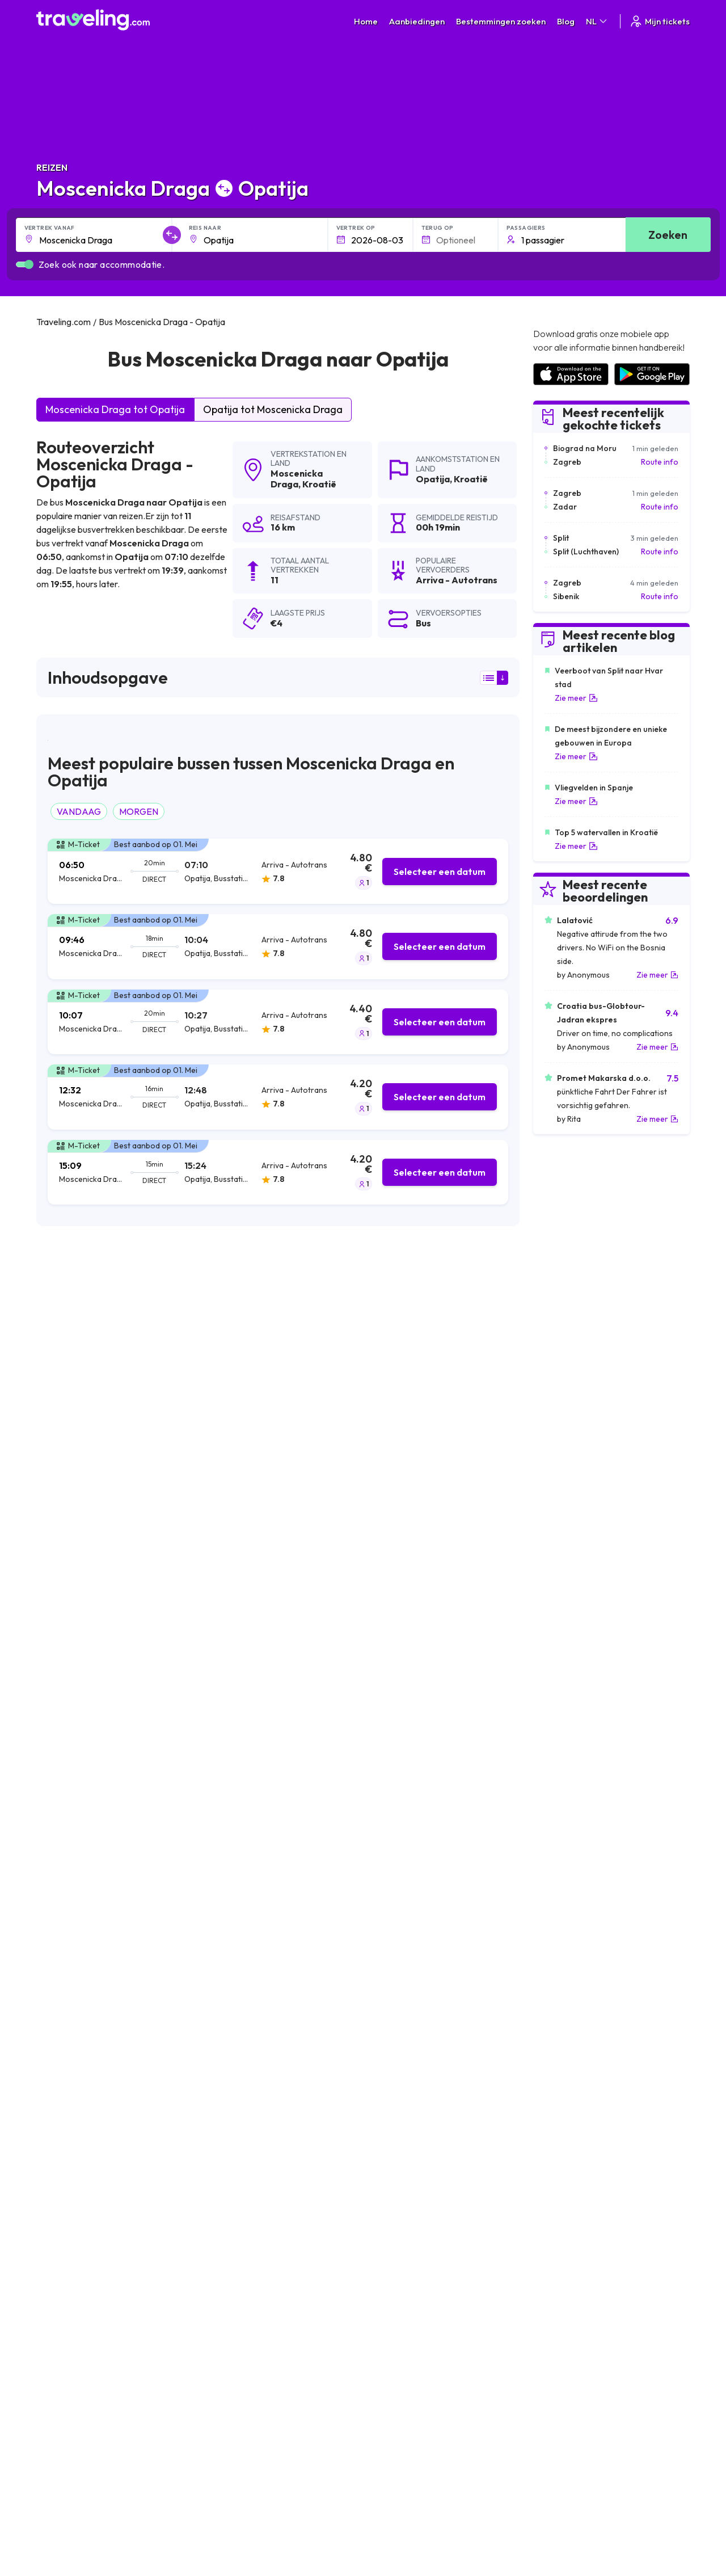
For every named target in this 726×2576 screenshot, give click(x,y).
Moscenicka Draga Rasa (407, 2079)
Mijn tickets (659, 21)
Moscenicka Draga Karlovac (415, 2021)
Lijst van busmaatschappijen (582, 2244)
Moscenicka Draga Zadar (249, 2002)
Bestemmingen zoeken (501, 21)
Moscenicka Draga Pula (85, 1983)
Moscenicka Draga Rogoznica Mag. (108, 2041)
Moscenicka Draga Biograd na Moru (430, 1944)
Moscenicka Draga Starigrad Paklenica (435, 2041)
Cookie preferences (405, 2244)
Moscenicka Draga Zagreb (251, 1963)
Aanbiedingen (417, 21)
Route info (659, 462)
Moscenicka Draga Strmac (251, 2118)
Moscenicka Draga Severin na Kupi (106, 2098)
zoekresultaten (191, 1300)
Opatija (433, 479)
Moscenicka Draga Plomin (250, 2137)
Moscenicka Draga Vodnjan (413, 2098)
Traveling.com (139, 2356)
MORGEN (138, 811)
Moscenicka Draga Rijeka (249, 1944)
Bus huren (550, 2256)
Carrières (549, 2220)
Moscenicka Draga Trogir (249, 2079)
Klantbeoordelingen (568, 2232)
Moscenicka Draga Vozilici (89, 2137)
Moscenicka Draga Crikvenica (257, 2041)
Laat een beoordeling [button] (450, 1794)
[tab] (278, 871)
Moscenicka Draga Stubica (91, 2002)
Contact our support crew (110, 2268)
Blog (566, 21)
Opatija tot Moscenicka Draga (273, 409)
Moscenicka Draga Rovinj (88, 2021)
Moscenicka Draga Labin (408, 1963)
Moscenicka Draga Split (85, 1944)
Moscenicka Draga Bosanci (253, 1983)
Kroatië (319, 484)
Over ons (222, 2232)
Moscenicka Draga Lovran (90, 2060)
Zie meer (576, 698)
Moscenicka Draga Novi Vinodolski (106, 2118)
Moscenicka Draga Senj (406, 2002)
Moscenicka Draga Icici (244, 2060)
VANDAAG (79, 811)
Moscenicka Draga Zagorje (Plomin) (269, 2021)
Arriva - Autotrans (83, 1374)
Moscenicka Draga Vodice (251, 2098)
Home (366, 21)
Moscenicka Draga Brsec (88, 1963)
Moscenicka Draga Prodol (89, 2079)
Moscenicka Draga (297, 479)
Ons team (222, 2244)
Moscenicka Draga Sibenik (411, 2060)
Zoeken (667, 235)
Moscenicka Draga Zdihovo (413, 2118)
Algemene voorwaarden (412, 2220)
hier (125, 1553)
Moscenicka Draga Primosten (417, 1983)
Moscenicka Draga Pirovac (412, 2137)
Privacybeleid (392, 2232)
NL (597, 21)
